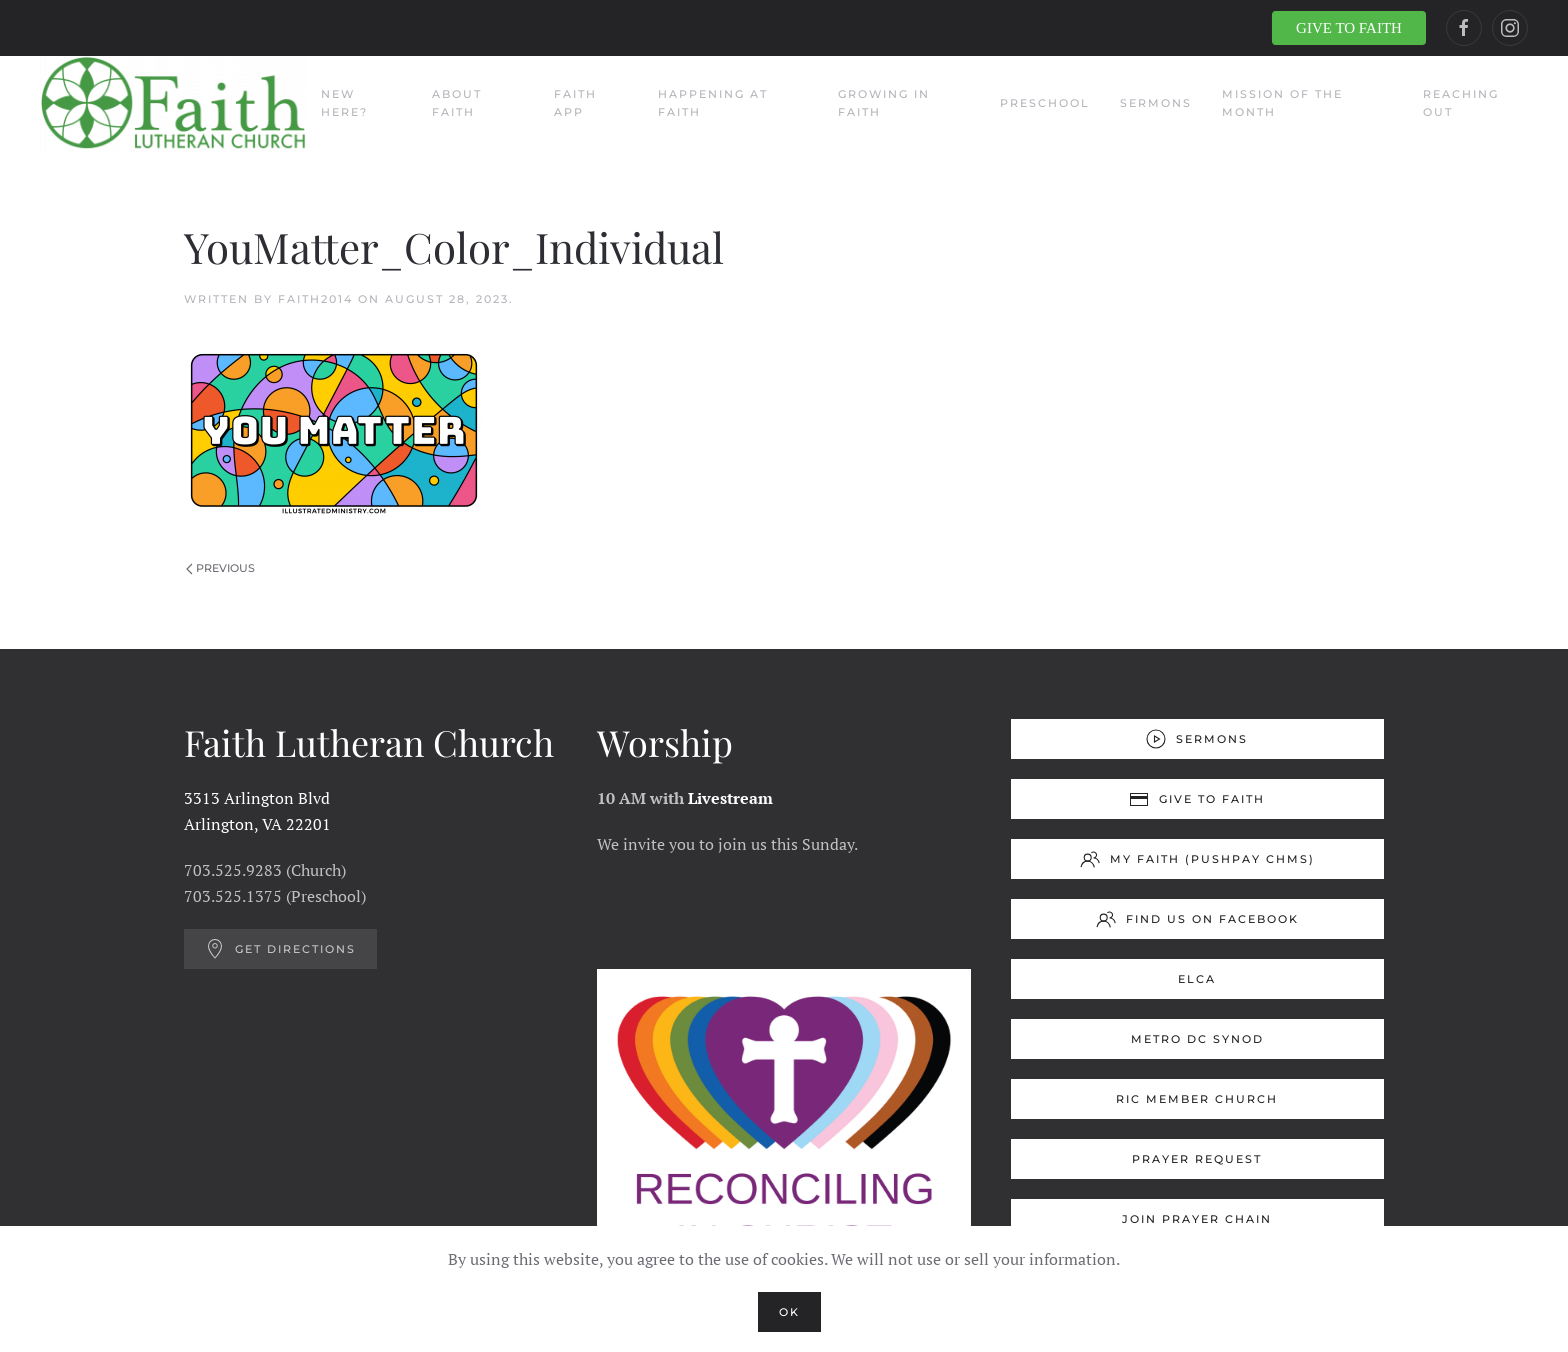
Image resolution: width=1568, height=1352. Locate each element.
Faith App (575, 103)
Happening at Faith (713, 103)
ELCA (1197, 979)
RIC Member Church (1197, 1099)
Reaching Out (1461, 103)
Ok (789, 1312)
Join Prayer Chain (1197, 1219)
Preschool (1045, 103)
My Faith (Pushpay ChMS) (1197, 859)
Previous (220, 568)
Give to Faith (1197, 799)
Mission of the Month (1282, 103)
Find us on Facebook (1197, 919)
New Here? (344, 103)
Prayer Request (1197, 1159)
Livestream (730, 798)
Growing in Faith (884, 103)
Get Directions (280, 949)
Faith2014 (315, 299)
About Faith (457, 103)
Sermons (1156, 103)
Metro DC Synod (1197, 1039)
